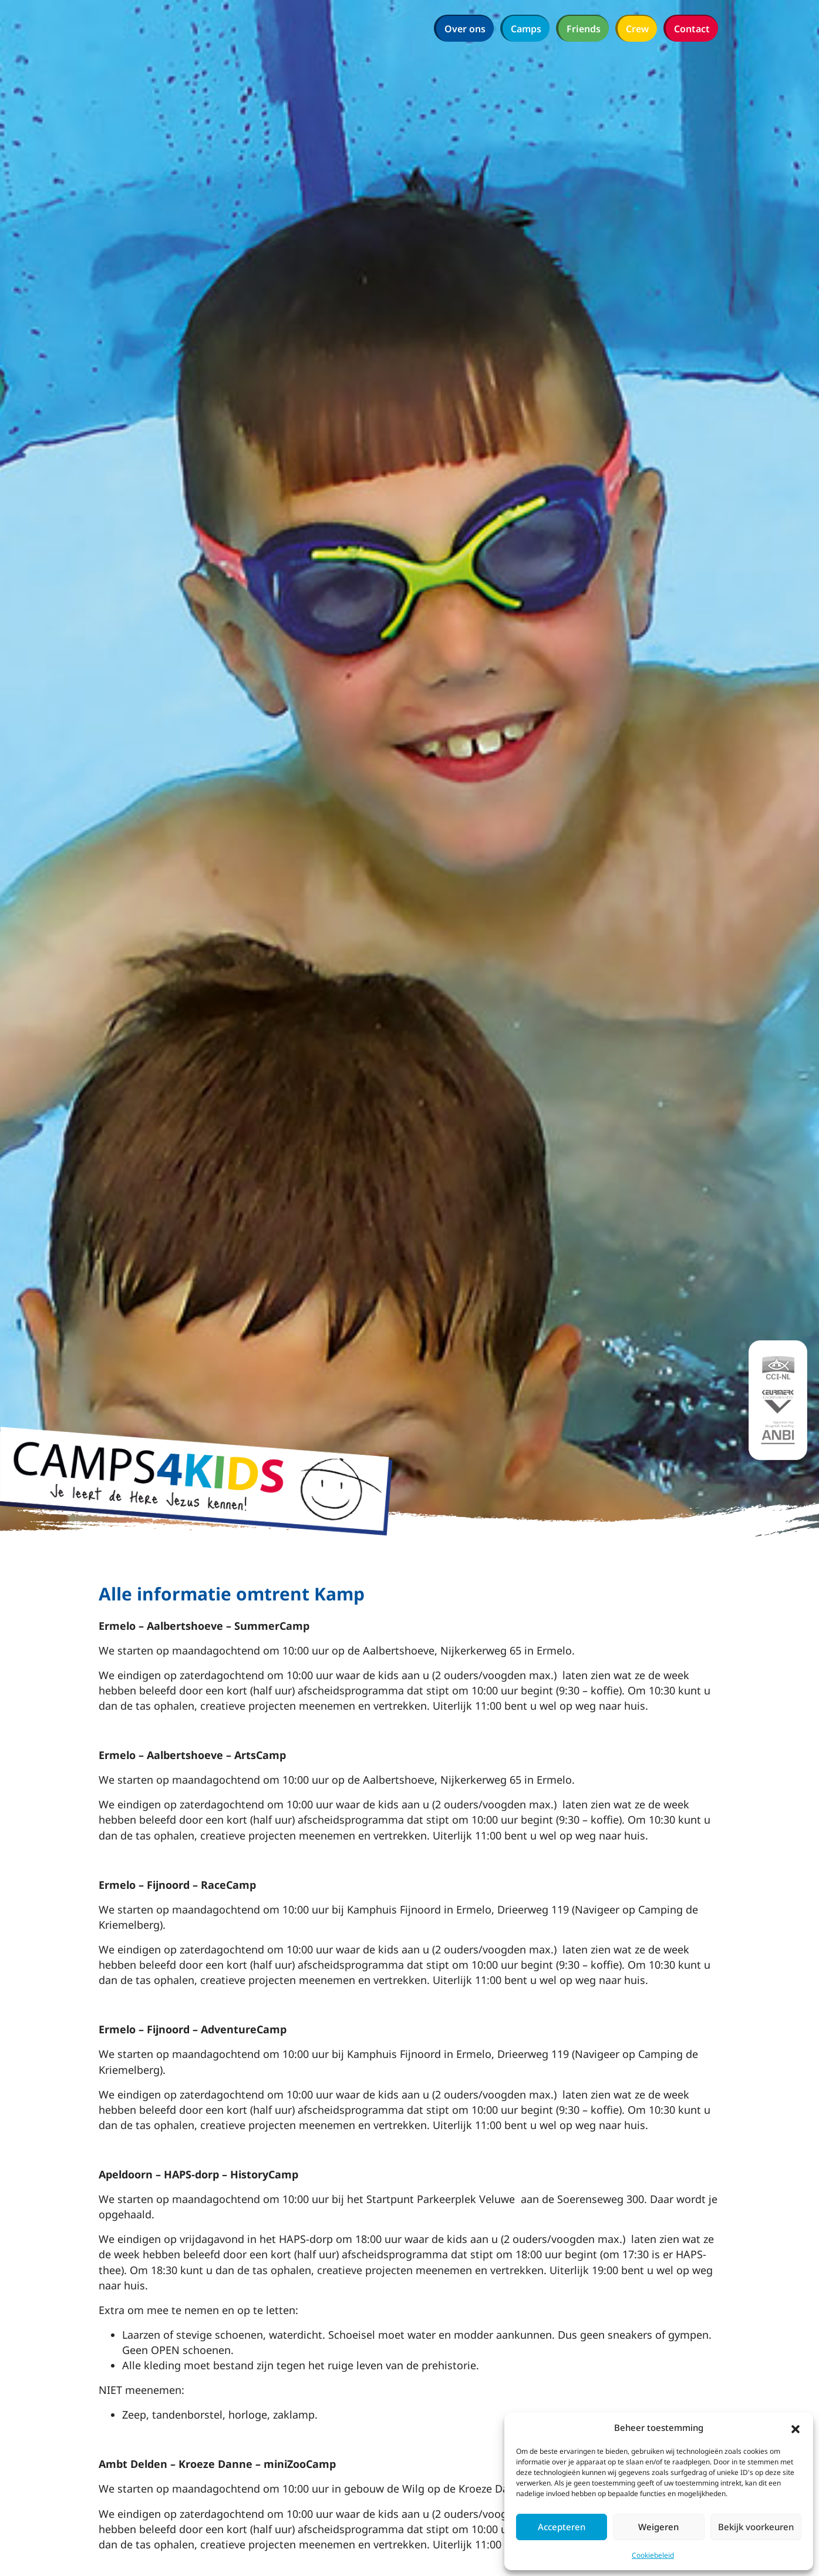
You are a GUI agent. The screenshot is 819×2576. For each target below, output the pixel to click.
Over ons (465, 28)
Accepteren (561, 2527)
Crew (637, 28)
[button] (795, 2428)
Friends (584, 28)
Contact (692, 28)
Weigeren (658, 2527)
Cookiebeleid (653, 2555)
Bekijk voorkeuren (756, 2527)
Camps (526, 28)
